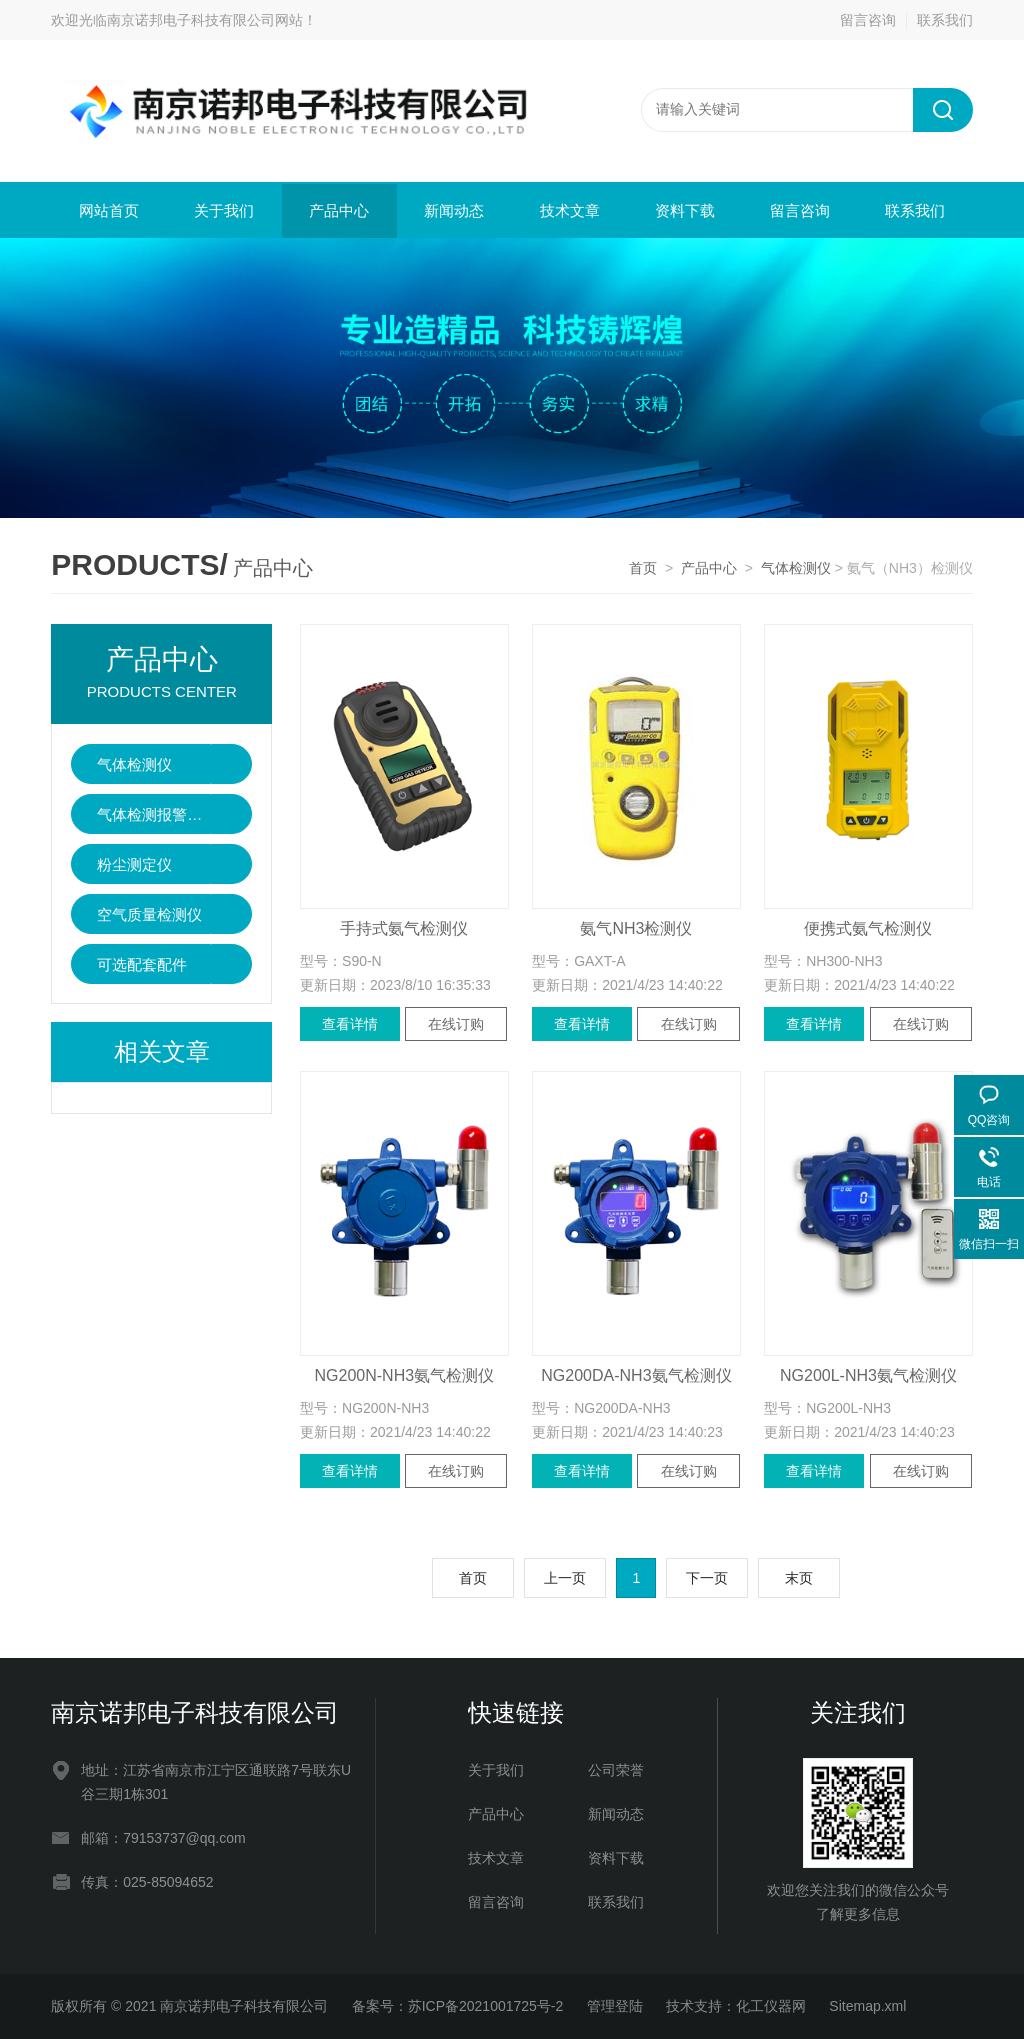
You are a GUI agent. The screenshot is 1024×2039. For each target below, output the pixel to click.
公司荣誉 (616, 1770)
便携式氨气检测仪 (868, 928)
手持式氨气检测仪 (404, 928)
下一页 (707, 1578)
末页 (799, 1578)
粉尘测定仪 (134, 864)
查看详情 (350, 1024)
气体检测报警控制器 (154, 814)
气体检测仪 (796, 568)
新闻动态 (454, 210)
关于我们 (224, 210)
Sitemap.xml (867, 2006)
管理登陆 (615, 2006)
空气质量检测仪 (149, 914)
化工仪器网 (771, 2006)
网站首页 (109, 210)
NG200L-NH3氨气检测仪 (868, 1375)
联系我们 (945, 20)
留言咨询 (868, 20)
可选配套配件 (142, 964)
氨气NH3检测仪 (636, 928)
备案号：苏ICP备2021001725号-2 (458, 2006)
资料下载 (685, 210)
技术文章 (570, 210)
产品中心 (339, 210)
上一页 (565, 1578)
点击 (232, 764)
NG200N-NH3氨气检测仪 (405, 1375)
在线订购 (456, 1024)
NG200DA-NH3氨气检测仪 (636, 1375)
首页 (643, 568)
